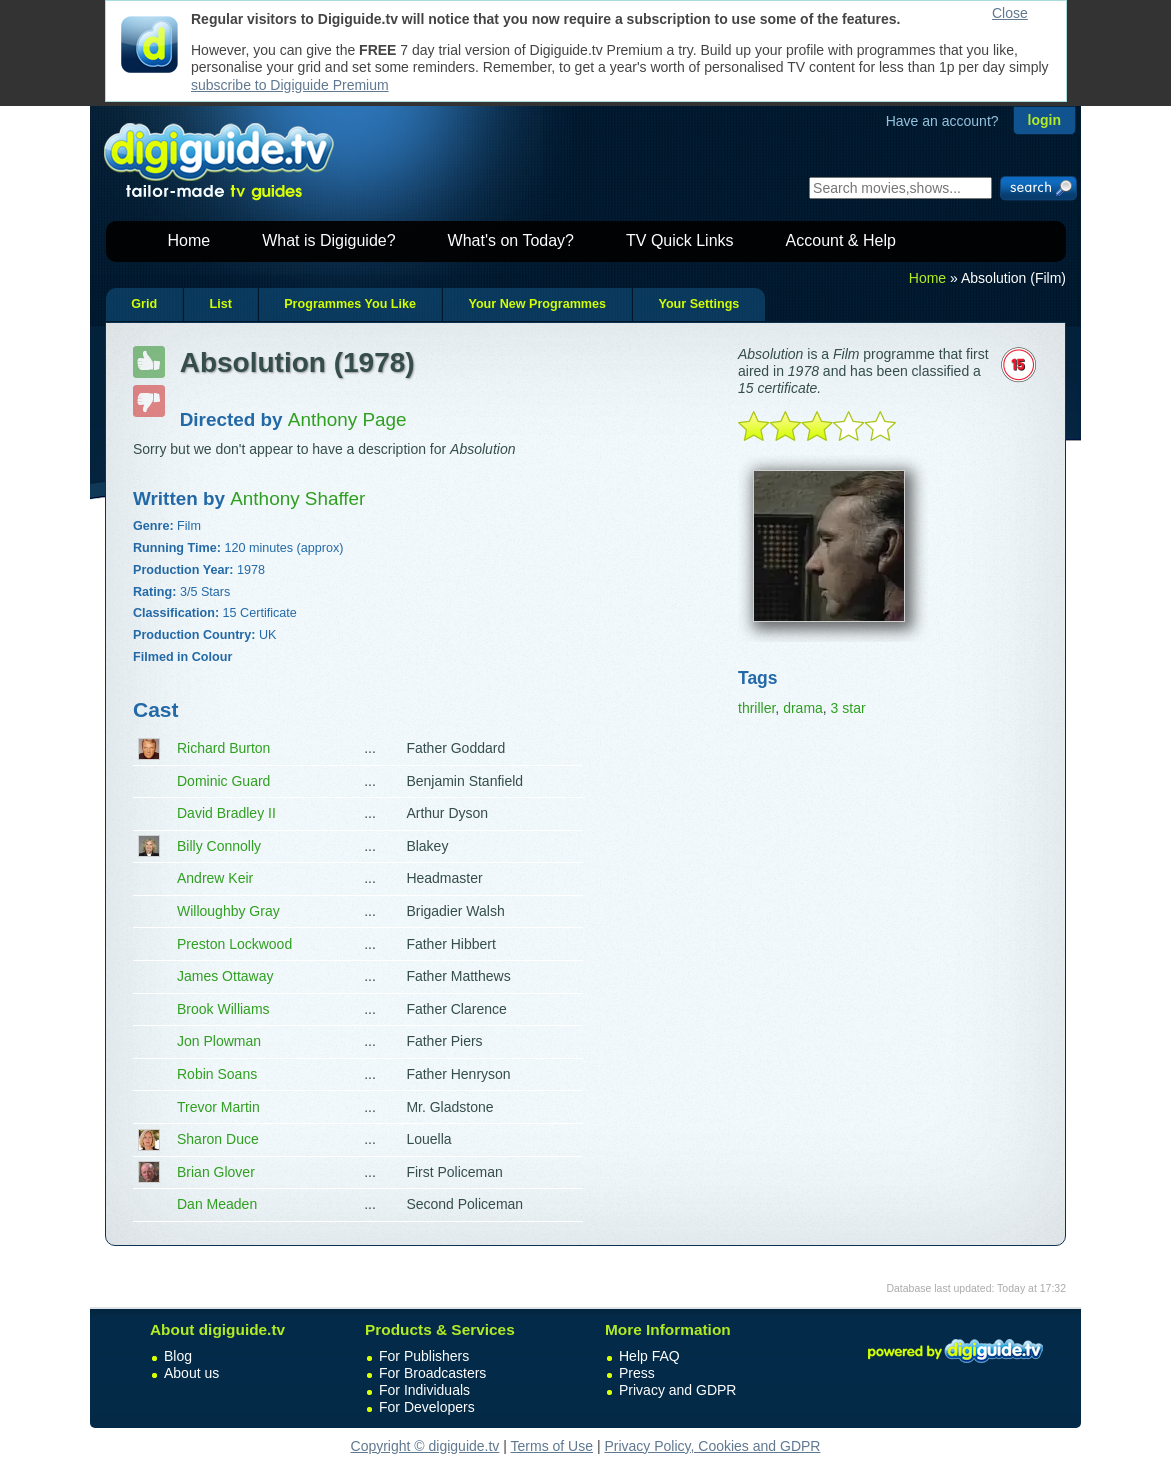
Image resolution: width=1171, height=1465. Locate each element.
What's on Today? (511, 240)
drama (803, 708)
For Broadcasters (432, 1373)
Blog (178, 1356)
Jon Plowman (219, 1041)
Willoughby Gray (228, 911)
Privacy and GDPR (677, 1390)
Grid (144, 304)
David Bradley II (226, 813)
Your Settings (698, 304)
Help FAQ (649, 1356)
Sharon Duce (218, 1139)
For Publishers (424, 1356)
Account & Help (841, 240)
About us (191, 1373)
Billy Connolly (219, 846)
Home (189, 240)
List (220, 304)
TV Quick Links (680, 240)
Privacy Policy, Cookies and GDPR (712, 1446)
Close (1010, 13)
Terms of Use (552, 1446)
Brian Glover (216, 1172)
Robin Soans (217, 1074)
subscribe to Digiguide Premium (290, 85)
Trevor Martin (218, 1107)
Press (637, 1373)
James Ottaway (225, 976)
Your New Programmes (537, 304)
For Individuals (424, 1390)
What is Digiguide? (328, 240)
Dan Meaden (217, 1204)
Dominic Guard (223, 781)
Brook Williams (223, 1009)
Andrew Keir (215, 878)
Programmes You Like (350, 304)
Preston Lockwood (234, 944)
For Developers (427, 1407)
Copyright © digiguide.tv (425, 1446)
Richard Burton (223, 748)
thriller (756, 708)
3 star (848, 708)
